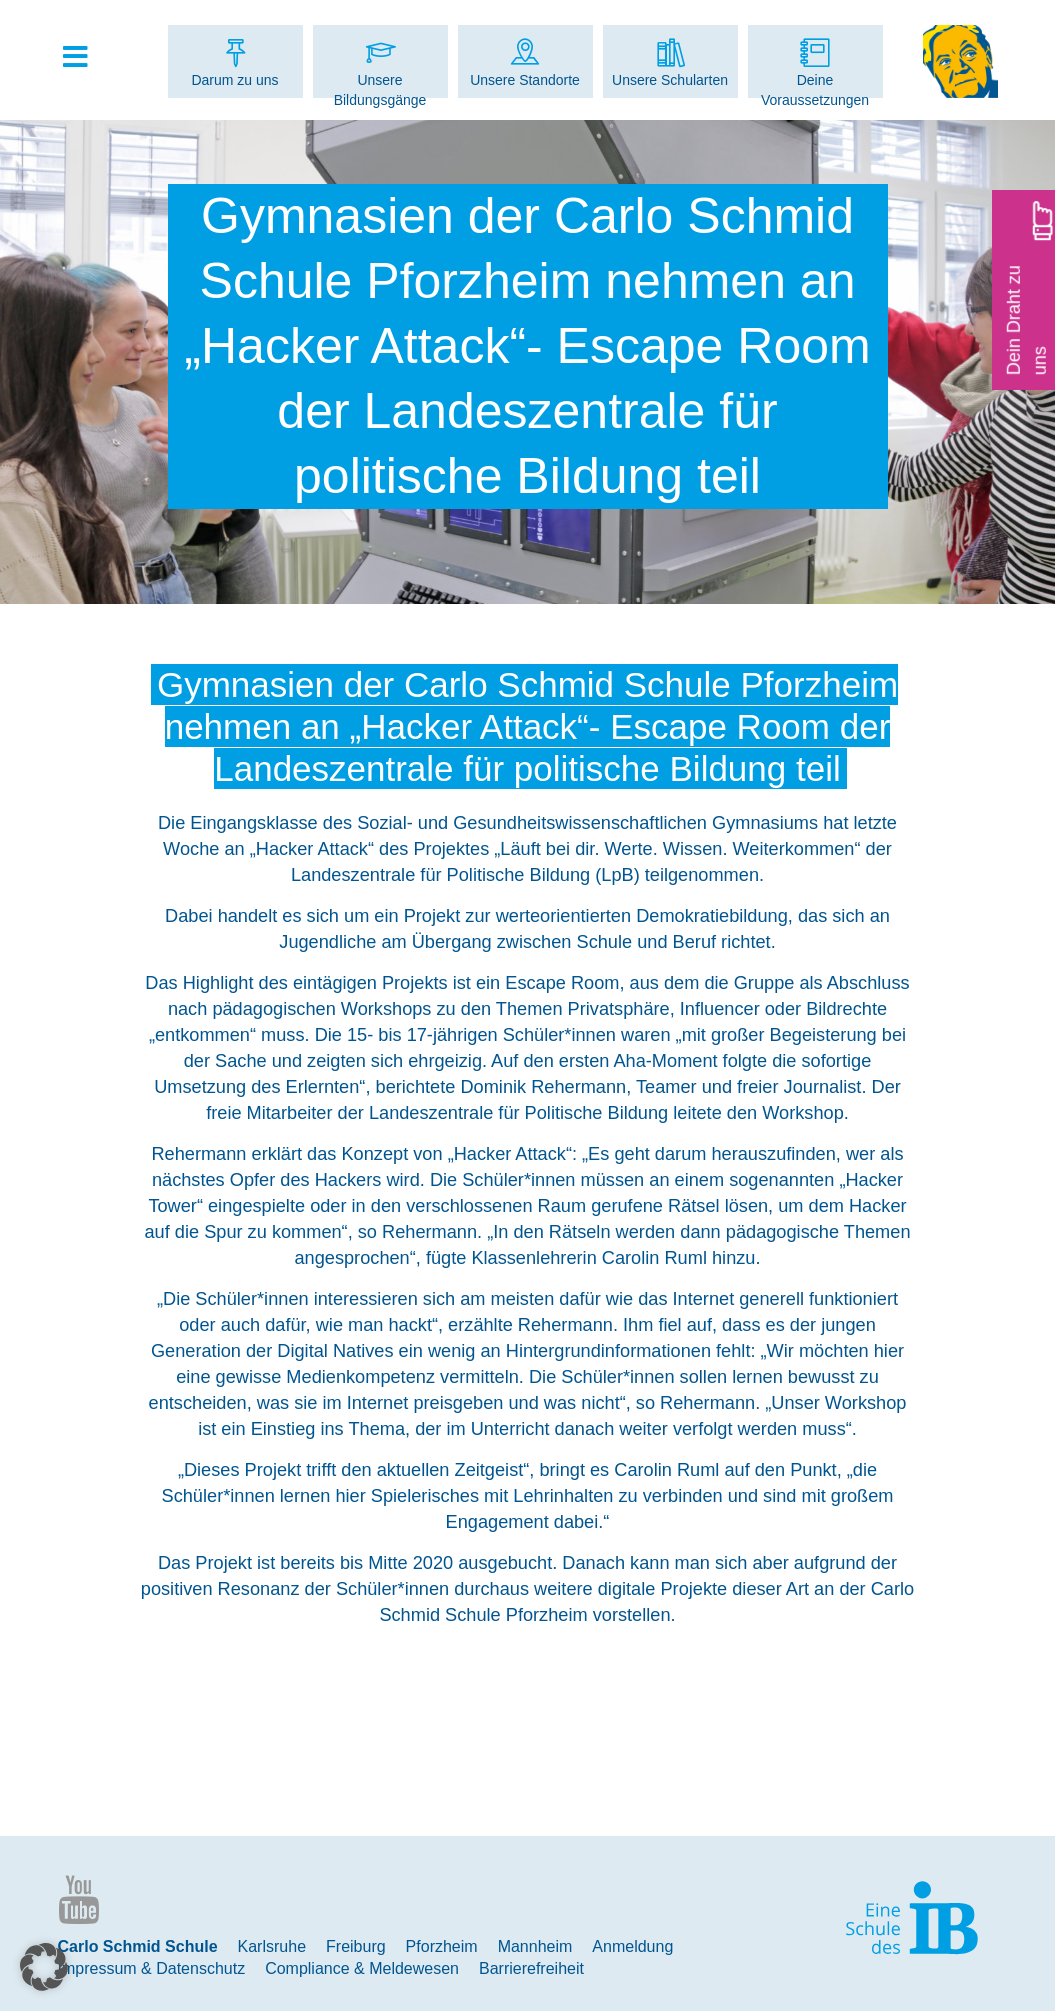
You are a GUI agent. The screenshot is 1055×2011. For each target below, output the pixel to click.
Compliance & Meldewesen (362, 1968)
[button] (44, 1967)
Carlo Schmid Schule (138, 1946)
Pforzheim (442, 1946)
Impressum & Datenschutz (152, 1968)
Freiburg (356, 1946)
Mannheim (535, 1946)
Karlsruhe (272, 1946)
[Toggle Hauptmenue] (86, 58)
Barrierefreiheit (531, 1968)
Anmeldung (632, 1946)
